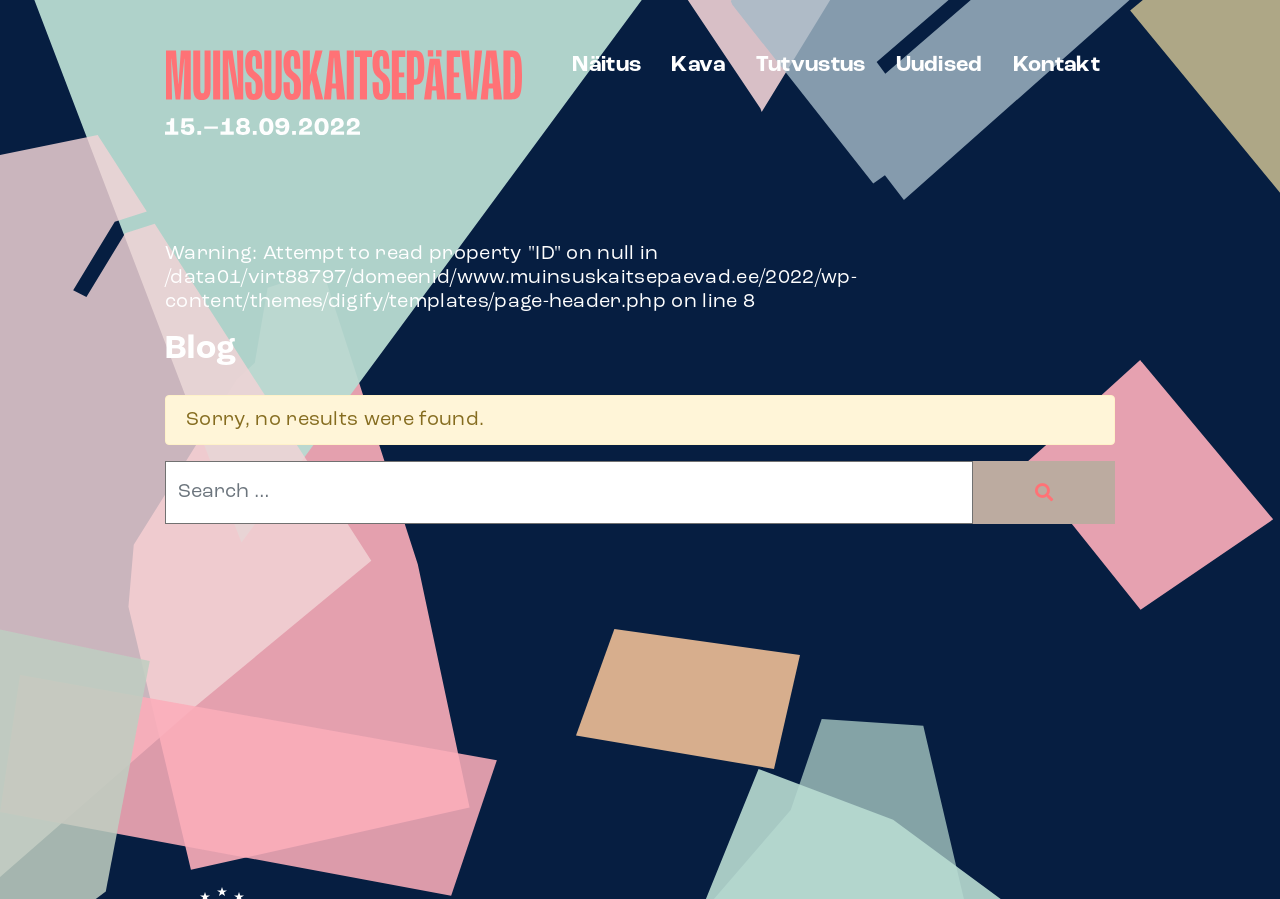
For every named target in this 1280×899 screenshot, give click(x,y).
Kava (698, 65)
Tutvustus (811, 65)
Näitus (606, 65)
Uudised (939, 65)
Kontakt (1056, 65)
